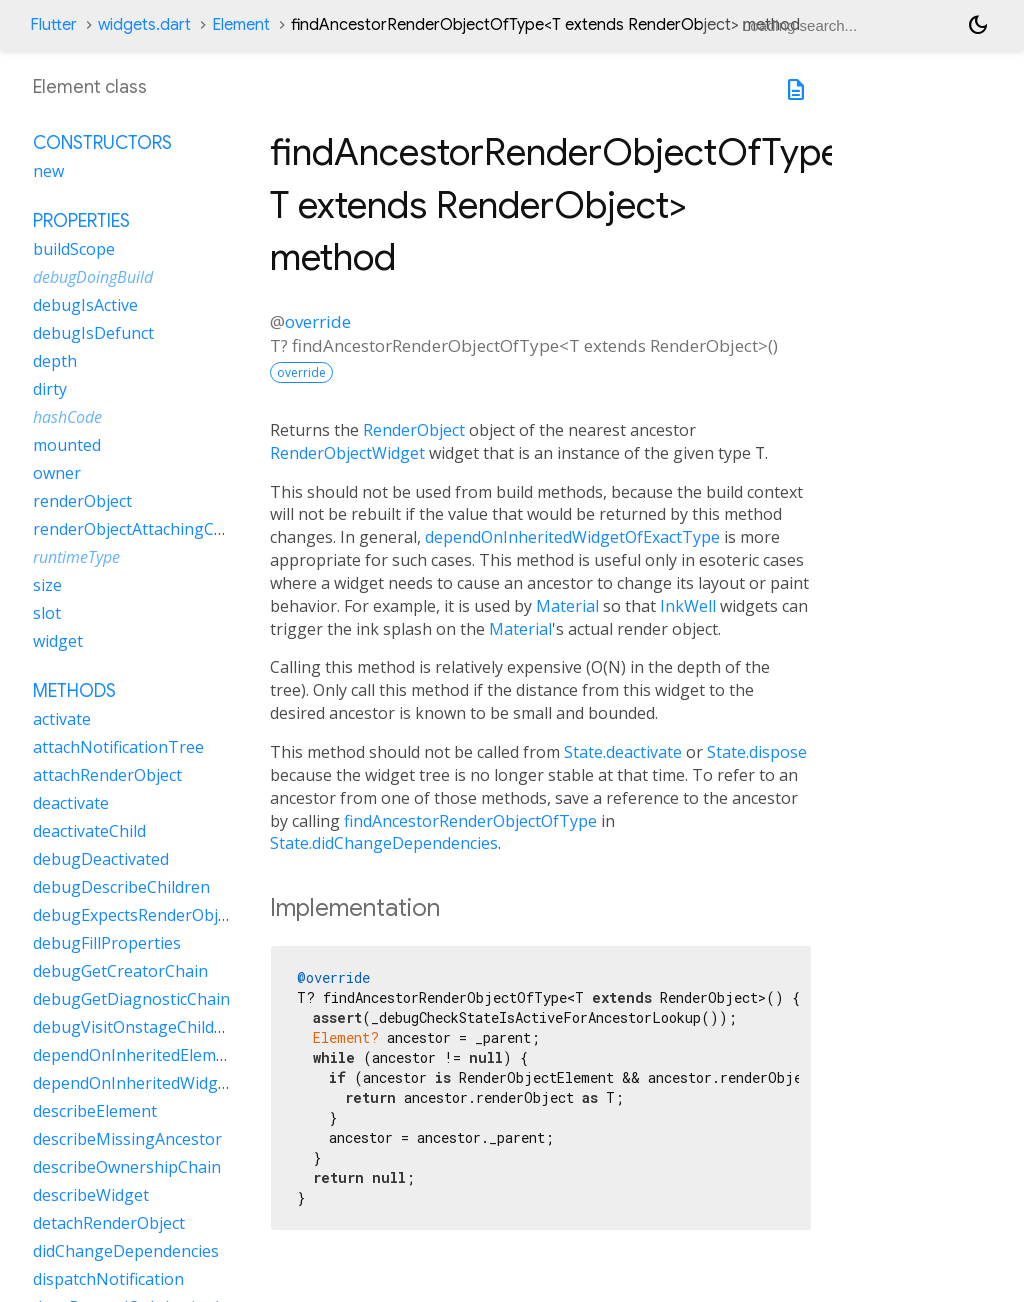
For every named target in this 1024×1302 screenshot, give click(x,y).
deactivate (71, 803)
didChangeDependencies (126, 1251)
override (318, 321)
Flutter (53, 25)
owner (57, 473)
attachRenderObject (107, 775)
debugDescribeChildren (121, 887)
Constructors (102, 143)
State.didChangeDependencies (384, 843)
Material (567, 606)
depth (55, 361)
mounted (67, 445)
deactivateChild (89, 831)
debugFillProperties (107, 943)
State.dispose (757, 752)
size (47, 585)
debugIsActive (85, 305)
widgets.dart (144, 25)
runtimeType (76, 557)
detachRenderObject (109, 1223)
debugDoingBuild (93, 277)
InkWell (688, 606)
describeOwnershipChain (127, 1167)
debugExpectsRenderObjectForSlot (163, 915)
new (48, 171)
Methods (74, 691)
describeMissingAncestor (127, 1139)
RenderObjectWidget (347, 453)
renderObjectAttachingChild (137, 529)
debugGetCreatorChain (120, 971)
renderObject (82, 501)
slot (47, 613)
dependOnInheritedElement (137, 1055)
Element (241, 25)
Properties (81, 221)
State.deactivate (623, 752)
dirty (50, 389)
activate (62, 719)
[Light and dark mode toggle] (978, 25)
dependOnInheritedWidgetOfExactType (572, 537)
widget (58, 641)
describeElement (95, 1111)
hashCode (67, 417)
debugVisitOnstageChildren (136, 1027)
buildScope (74, 249)
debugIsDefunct (93, 333)
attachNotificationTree (118, 747)
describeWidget (91, 1195)
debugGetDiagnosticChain (131, 999)
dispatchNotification (108, 1279)
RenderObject (414, 430)
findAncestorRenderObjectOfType (470, 821)
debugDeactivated (101, 859)
